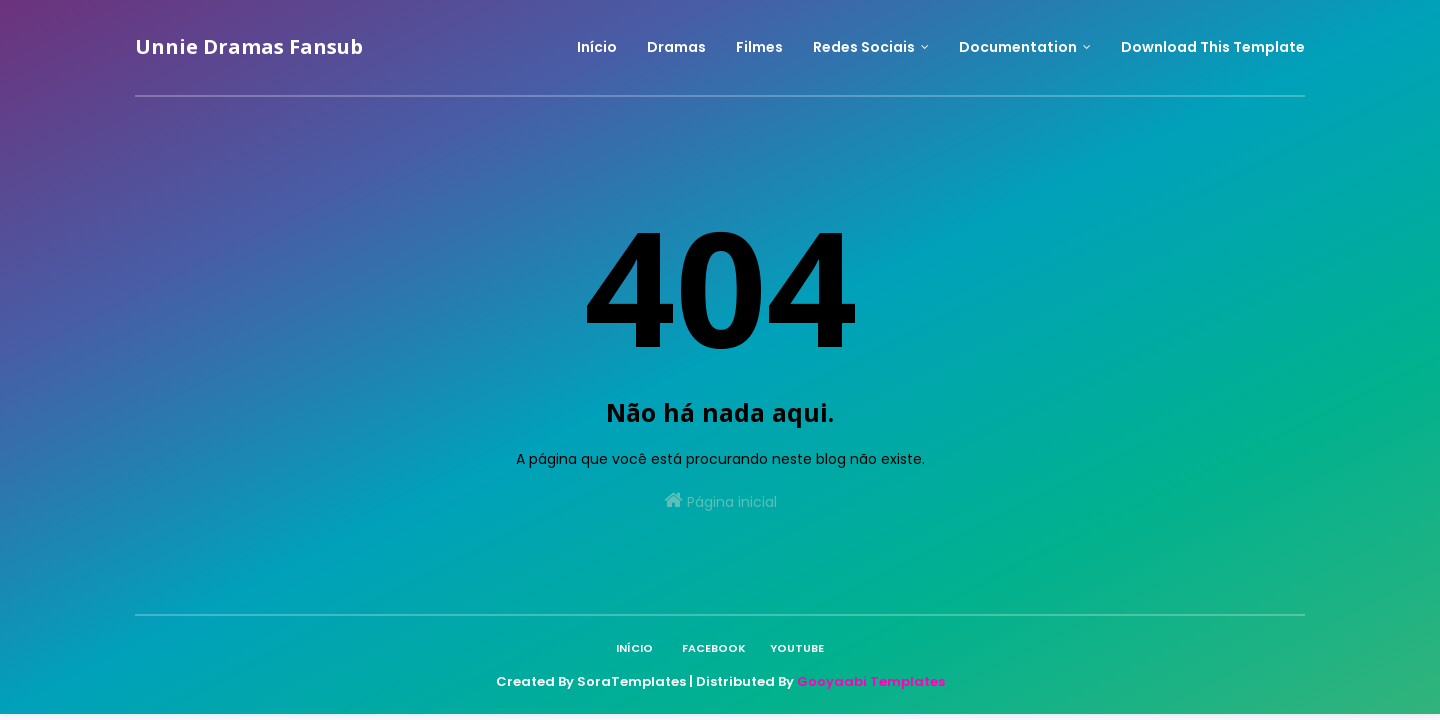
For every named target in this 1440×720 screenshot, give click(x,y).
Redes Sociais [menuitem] (864, 47)
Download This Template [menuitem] (1213, 47)
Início (634, 648)
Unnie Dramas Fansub (249, 46)
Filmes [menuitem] (759, 47)
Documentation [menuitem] (1018, 47)
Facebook (714, 648)
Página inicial (720, 501)
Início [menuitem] (597, 47)
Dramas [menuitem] (676, 47)
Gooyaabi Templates (871, 681)
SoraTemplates (631, 681)
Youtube (797, 648)
